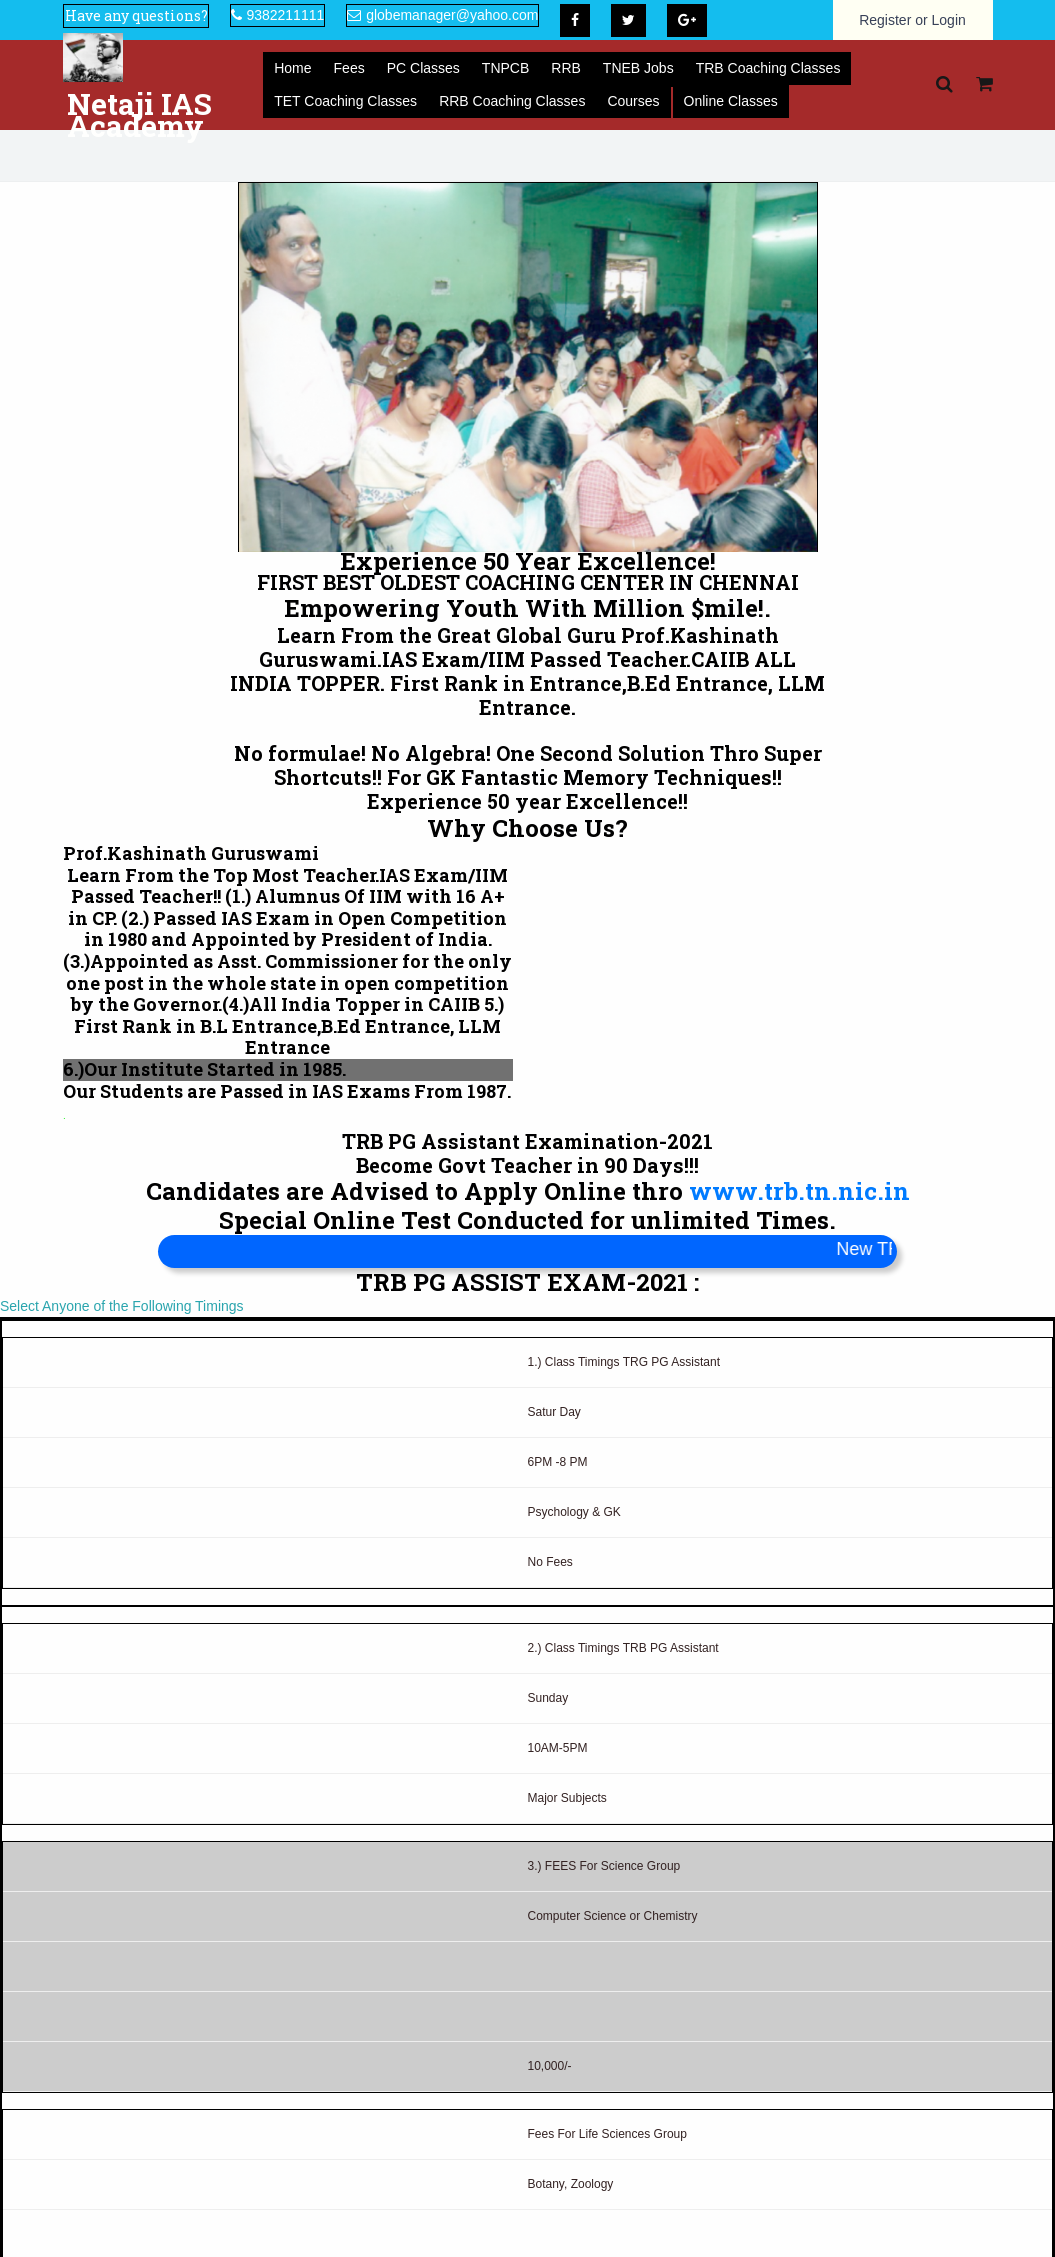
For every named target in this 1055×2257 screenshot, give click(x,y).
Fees (349, 68)
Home (292, 68)
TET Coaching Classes (345, 101)
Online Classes (731, 101)
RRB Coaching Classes (512, 101)
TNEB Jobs (638, 68)
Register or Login (912, 20)
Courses (633, 101)
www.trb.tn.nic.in (799, 1191)
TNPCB (505, 68)
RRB (566, 68)
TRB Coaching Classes (768, 68)
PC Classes (423, 68)
